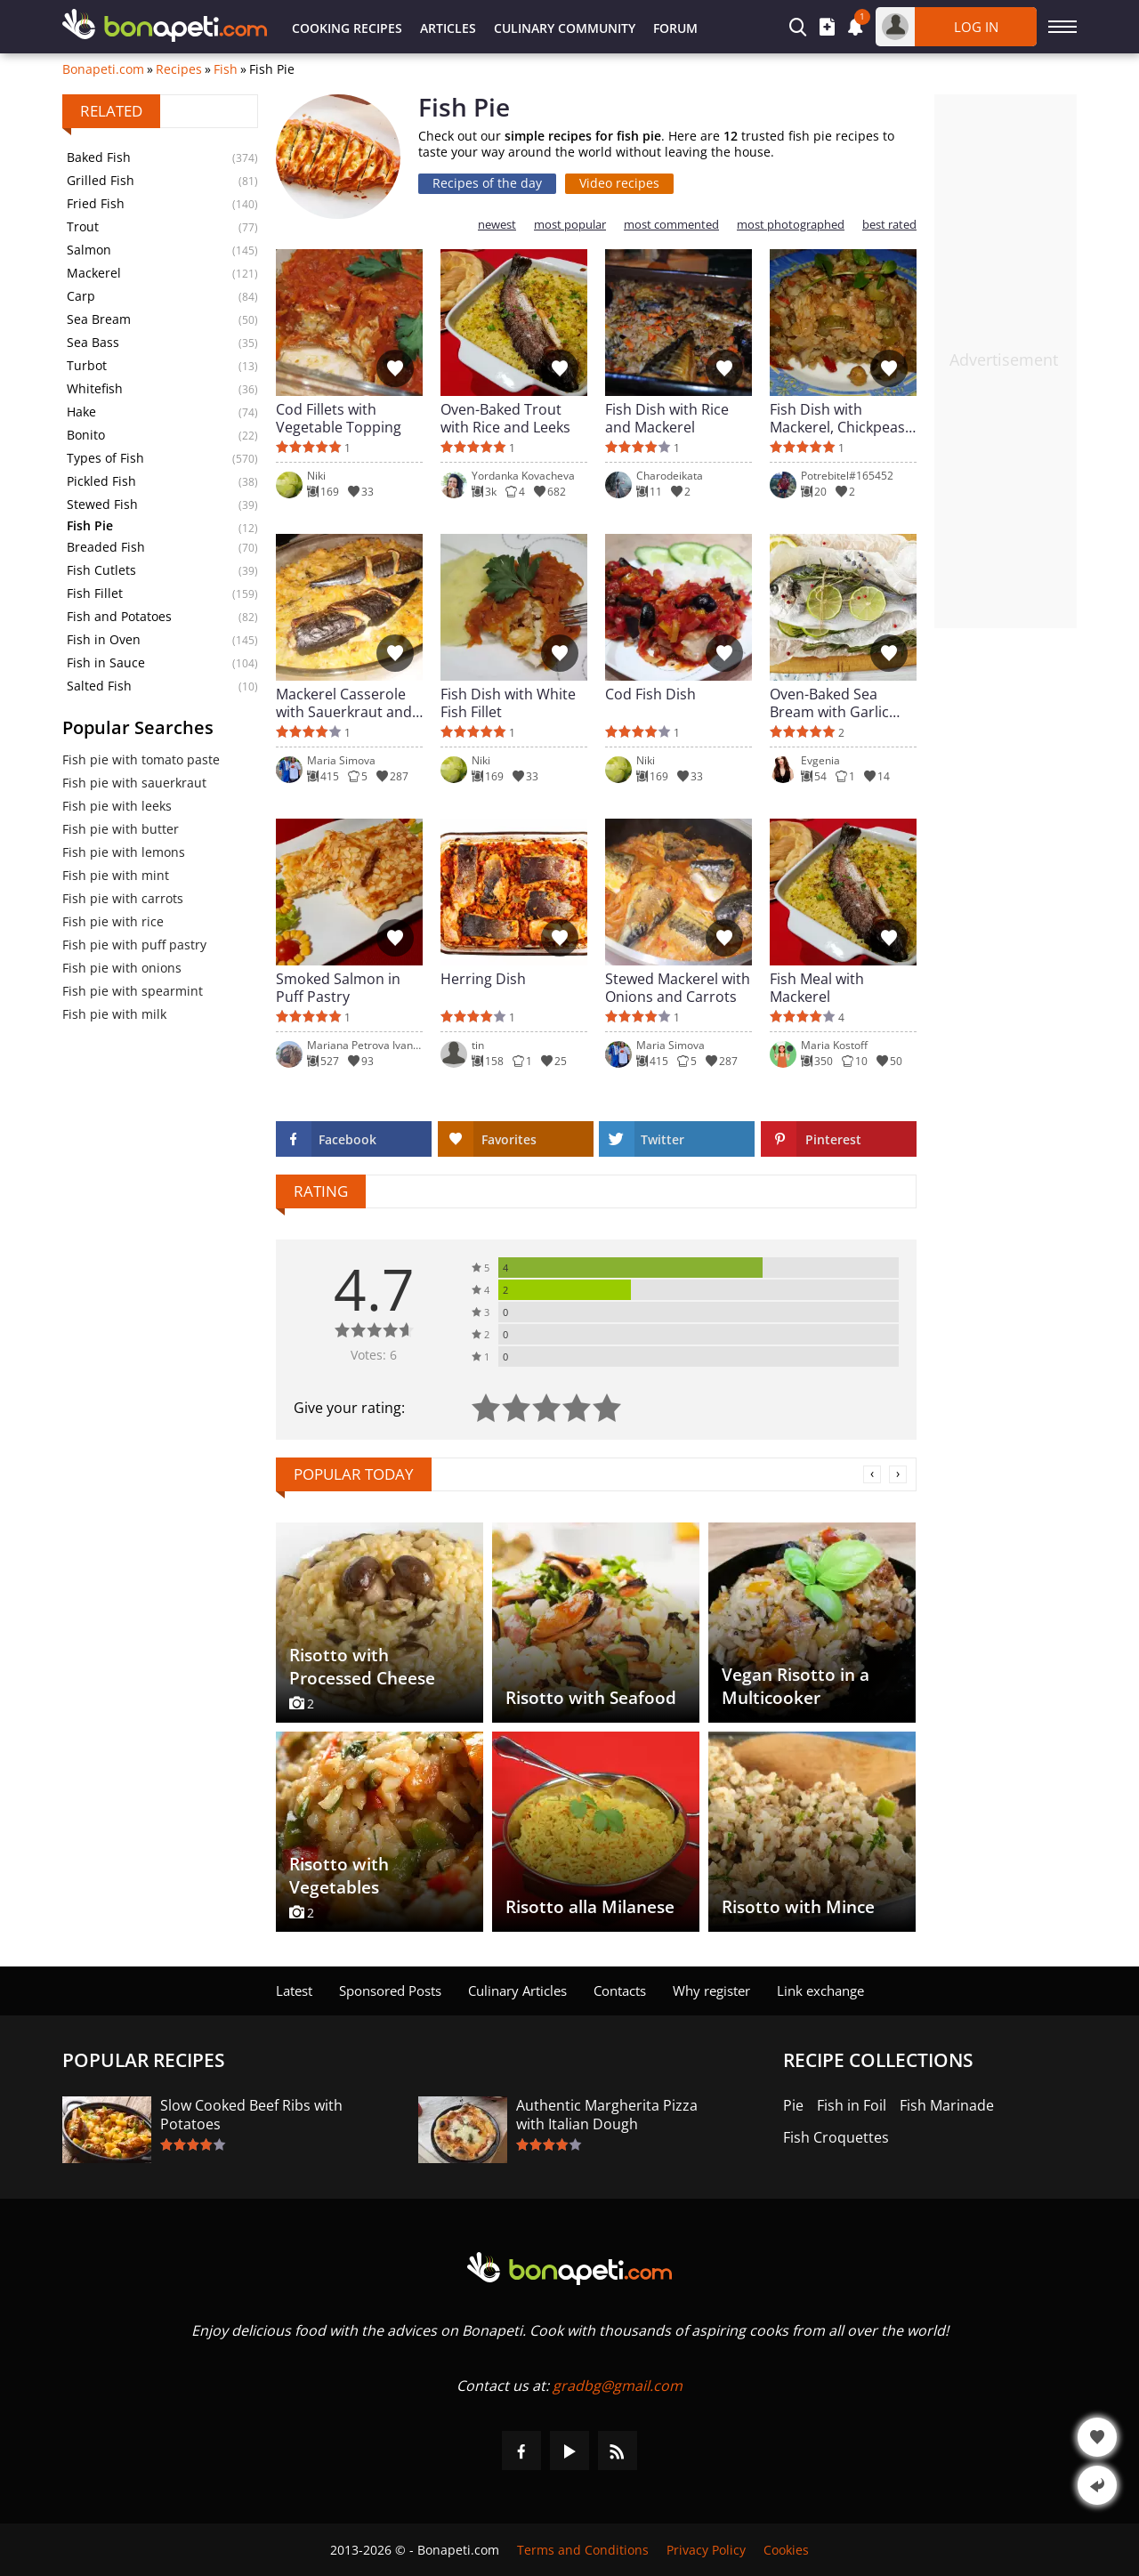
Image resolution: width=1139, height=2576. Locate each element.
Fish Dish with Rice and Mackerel (667, 418)
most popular (570, 224)
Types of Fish (105, 457)
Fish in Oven (104, 639)
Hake (81, 411)
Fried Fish (96, 203)
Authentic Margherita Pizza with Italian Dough (607, 2115)
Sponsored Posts (390, 1990)
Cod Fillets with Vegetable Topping (338, 418)
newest (497, 224)
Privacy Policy (706, 2549)
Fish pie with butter (120, 828)
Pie (793, 2105)
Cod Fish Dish (650, 694)
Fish (226, 69)
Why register (711, 1990)
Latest (294, 1990)
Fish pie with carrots (122, 898)
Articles (448, 28)
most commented (671, 224)
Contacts (620, 1990)
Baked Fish (99, 157)
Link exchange (820, 1990)
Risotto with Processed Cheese (362, 1666)
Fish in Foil (851, 2105)
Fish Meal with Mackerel (817, 987)
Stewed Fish (102, 504)
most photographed (790, 224)
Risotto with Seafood (590, 1697)
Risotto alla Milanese (590, 1906)
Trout (83, 226)
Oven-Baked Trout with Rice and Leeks (505, 418)
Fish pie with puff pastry (134, 944)
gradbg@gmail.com (618, 2385)
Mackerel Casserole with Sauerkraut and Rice (344, 703)
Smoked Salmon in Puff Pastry (338, 987)
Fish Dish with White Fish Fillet (508, 703)
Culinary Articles (517, 1990)
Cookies (786, 2549)
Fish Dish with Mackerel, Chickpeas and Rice (837, 418)
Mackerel (94, 272)
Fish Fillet (95, 593)
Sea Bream (99, 319)
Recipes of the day (487, 182)
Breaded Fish (106, 546)
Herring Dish (483, 979)
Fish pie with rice (113, 921)
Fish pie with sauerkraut (134, 782)
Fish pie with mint (115, 875)
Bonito (86, 434)
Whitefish (95, 388)
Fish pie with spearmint (132, 990)
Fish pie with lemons (123, 852)
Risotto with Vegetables (339, 1876)
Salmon (89, 249)
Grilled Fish (100, 180)
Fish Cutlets (101, 569)
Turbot (87, 365)
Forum (675, 28)
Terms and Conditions (583, 2549)
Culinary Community (564, 28)
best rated (889, 224)
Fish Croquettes (836, 2137)
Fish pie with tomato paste (141, 759)
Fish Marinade (947, 2105)
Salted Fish (99, 685)
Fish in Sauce (106, 662)
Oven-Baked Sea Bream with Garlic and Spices (829, 703)
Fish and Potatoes (119, 616)
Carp (81, 295)
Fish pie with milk (114, 1013)
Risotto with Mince (798, 1906)
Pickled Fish (101, 480)
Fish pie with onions (122, 967)
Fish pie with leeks (117, 805)
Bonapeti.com (103, 69)
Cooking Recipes (347, 28)
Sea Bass (93, 342)
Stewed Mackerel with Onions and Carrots (677, 987)
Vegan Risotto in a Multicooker (795, 1686)
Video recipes (619, 182)
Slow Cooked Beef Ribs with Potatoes (251, 2115)
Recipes (179, 69)
